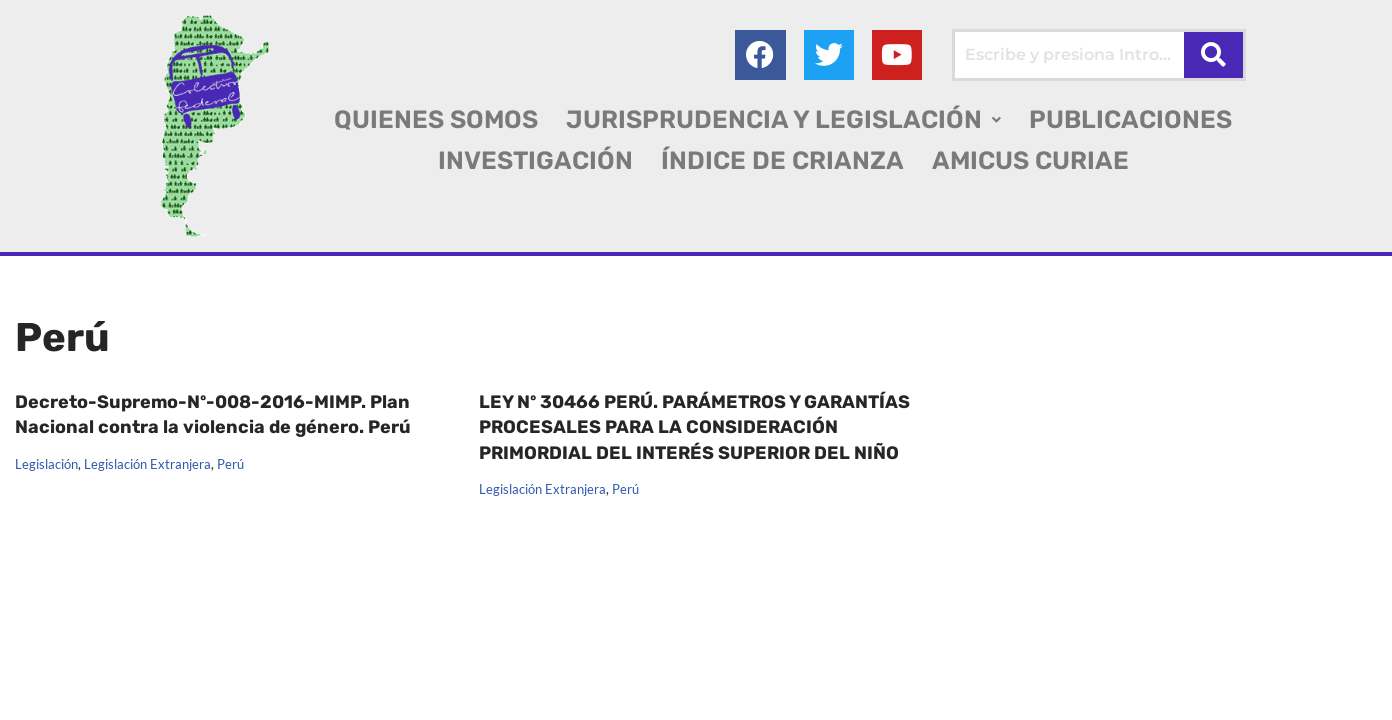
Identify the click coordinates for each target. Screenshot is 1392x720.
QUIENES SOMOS (436, 119)
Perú (230, 464)
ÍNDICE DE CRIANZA (782, 160)
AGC (31, 694)
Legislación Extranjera (147, 464)
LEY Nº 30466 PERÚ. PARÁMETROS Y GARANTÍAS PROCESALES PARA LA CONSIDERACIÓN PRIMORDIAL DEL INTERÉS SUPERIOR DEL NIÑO (694, 427)
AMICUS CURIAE (1030, 160)
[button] (783, 119)
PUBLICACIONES (1130, 119)
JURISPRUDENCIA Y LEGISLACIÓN (783, 119)
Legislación (46, 464)
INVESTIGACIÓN (535, 160)
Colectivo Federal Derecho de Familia (153, 669)
